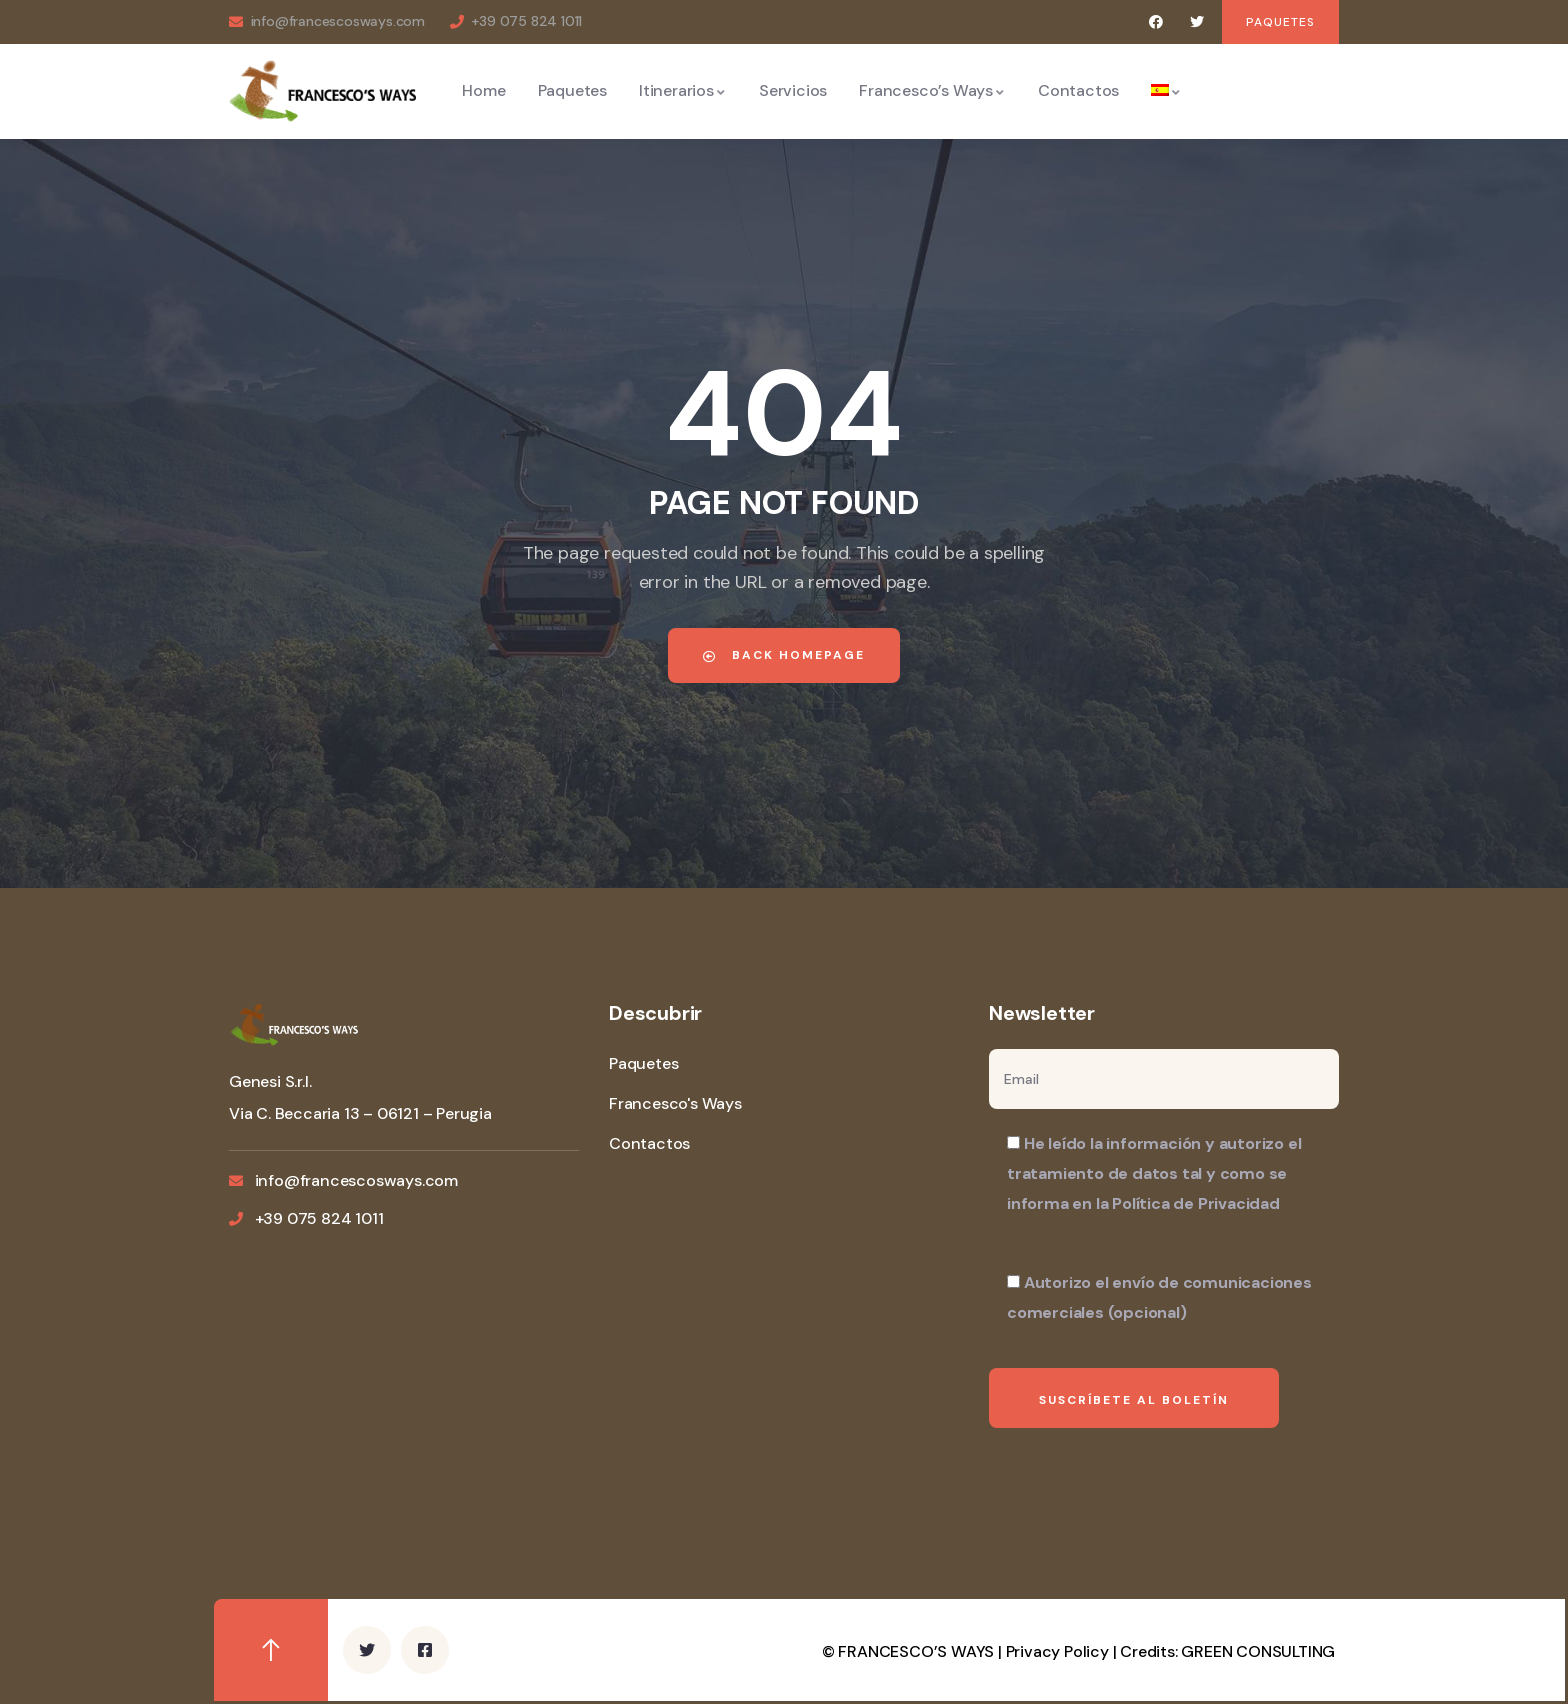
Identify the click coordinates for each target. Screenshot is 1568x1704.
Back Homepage (784, 655)
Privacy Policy (1057, 1651)
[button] (1280, 22)
